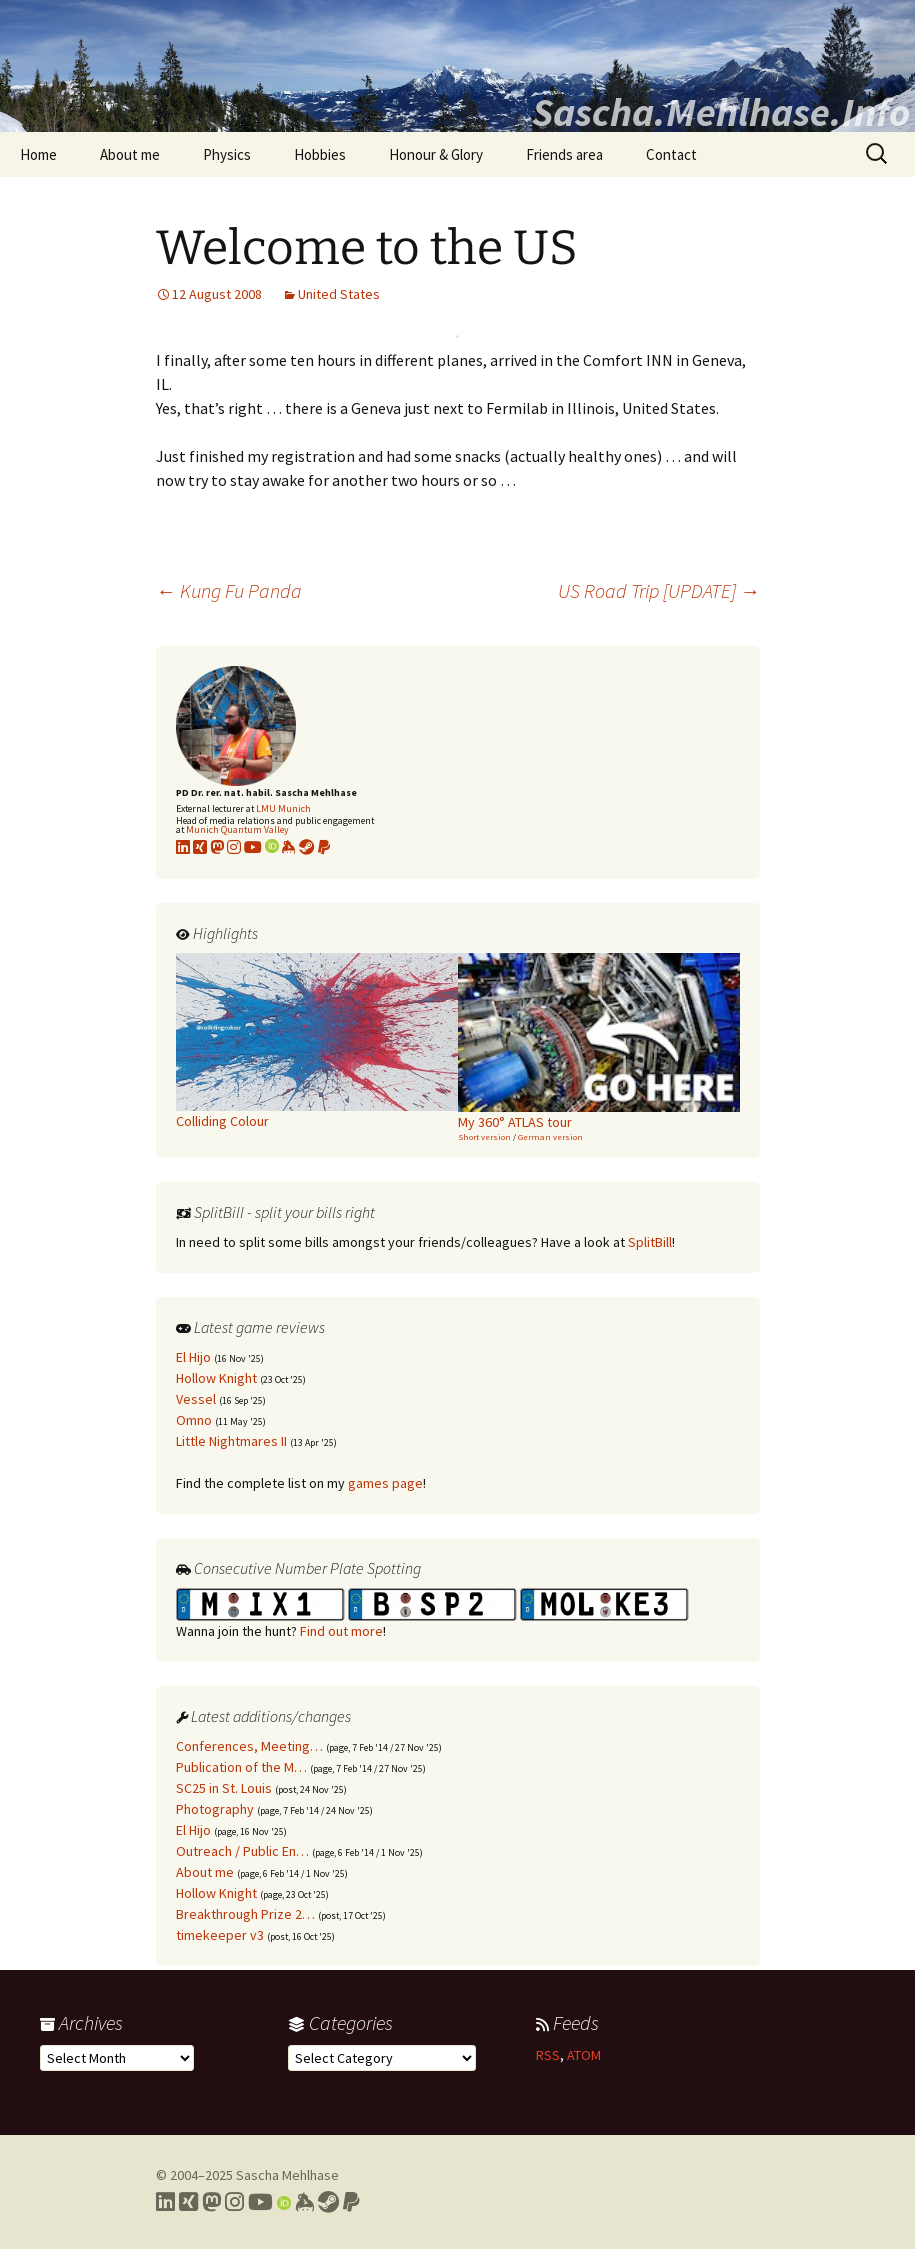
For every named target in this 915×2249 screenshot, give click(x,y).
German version (550, 1136)
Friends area (564, 154)
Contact (671, 154)
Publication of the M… (241, 1767)
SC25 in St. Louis (224, 1788)
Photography (215, 1809)
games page (385, 1483)
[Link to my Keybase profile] (304, 2202)
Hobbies (320, 154)
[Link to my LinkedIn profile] (183, 847)
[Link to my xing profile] (200, 847)
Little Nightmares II (231, 1441)
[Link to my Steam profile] (307, 847)
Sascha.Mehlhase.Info (721, 112)
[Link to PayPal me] (324, 847)
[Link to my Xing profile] (188, 2202)
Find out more (341, 1631)
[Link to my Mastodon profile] (217, 847)
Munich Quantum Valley (237, 829)
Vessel (196, 1399)
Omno (194, 1420)
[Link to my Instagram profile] (234, 847)
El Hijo (193, 1357)
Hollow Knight (216, 1378)
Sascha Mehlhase (287, 2175)
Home (38, 154)
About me (130, 154)
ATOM (584, 2055)
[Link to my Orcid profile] (272, 847)
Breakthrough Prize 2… (245, 1914)
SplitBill (650, 1242)
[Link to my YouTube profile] (253, 847)
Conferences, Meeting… (249, 1746)
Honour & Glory (436, 154)
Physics (227, 154)
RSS (548, 2055)
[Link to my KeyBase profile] (289, 847)
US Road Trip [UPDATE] (659, 590)
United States (339, 294)
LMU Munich (283, 808)
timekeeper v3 (220, 1935)
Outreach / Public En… (242, 1851)
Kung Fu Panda (229, 590)
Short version (484, 1136)
